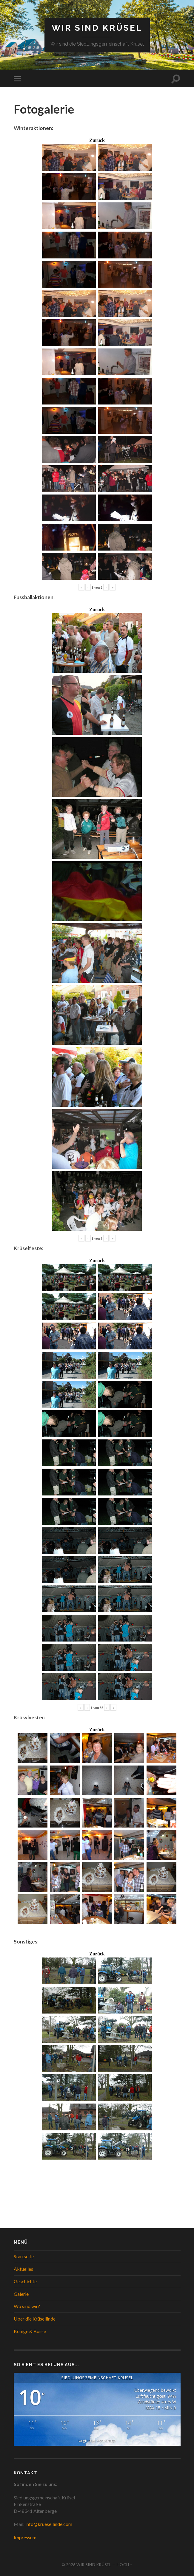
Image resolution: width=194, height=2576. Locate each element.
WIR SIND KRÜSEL (97, 28)
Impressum (25, 2537)
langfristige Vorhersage (97, 2440)
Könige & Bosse (30, 2331)
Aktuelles (23, 2269)
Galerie (21, 2294)
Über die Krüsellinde (35, 2318)
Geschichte (25, 2281)
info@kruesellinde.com (48, 2524)
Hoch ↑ (124, 2564)
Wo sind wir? (27, 2306)
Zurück (97, 140)
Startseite (24, 2256)
